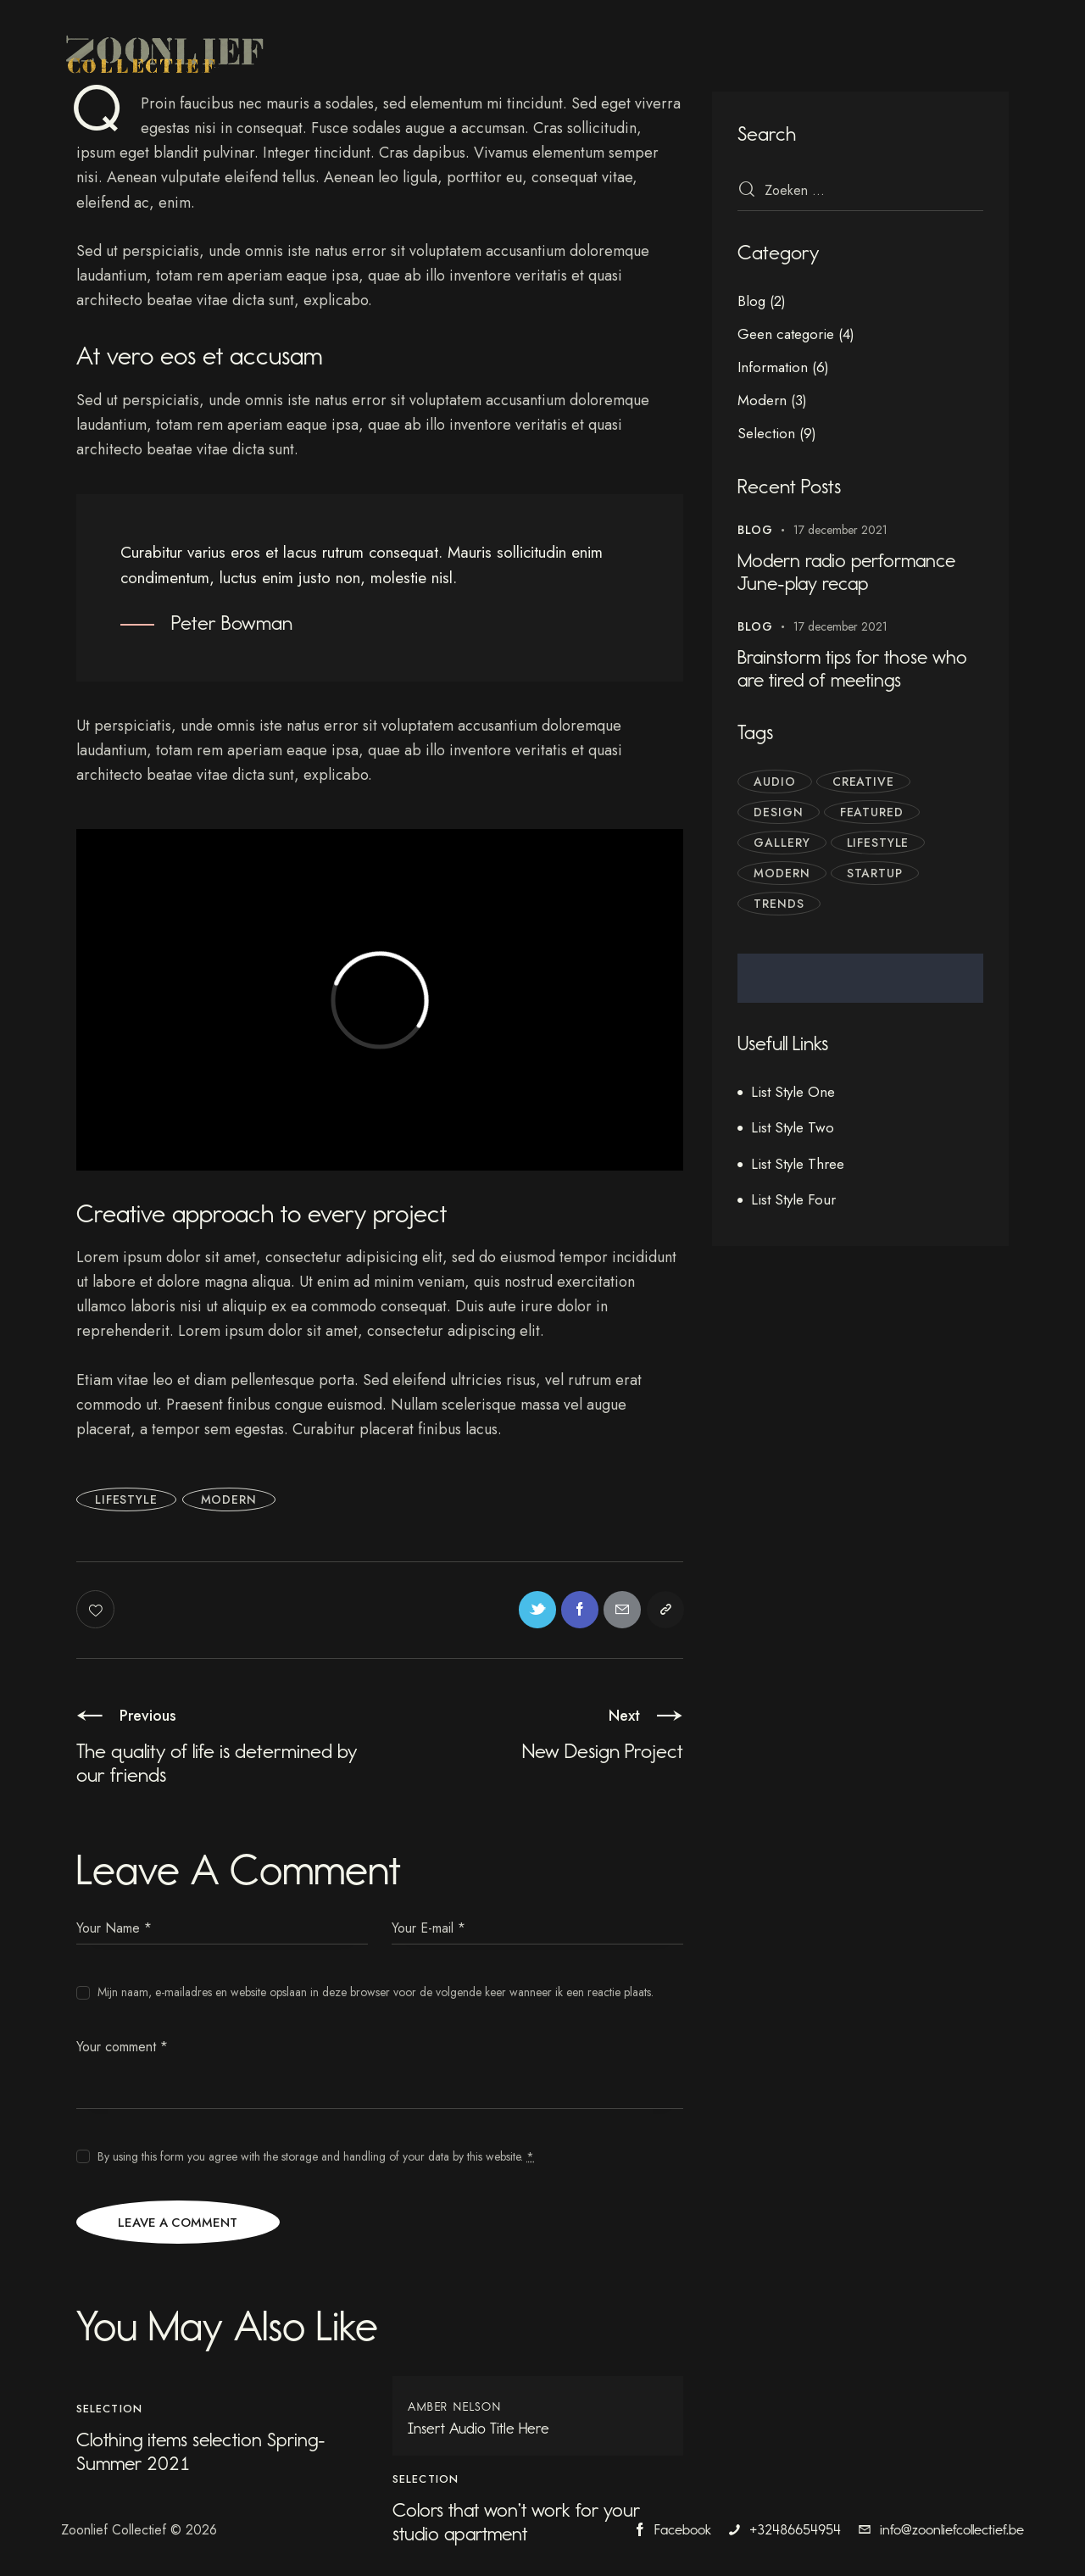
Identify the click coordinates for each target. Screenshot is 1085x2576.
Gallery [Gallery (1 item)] (782, 845)
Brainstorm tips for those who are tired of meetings (857, 671)
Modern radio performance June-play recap (852, 573)
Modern (229, 1499)
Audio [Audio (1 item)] (775, 784)
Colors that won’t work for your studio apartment (520, 2525)
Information (772, 367)
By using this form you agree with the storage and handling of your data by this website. (315, 2158)
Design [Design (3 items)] (779, 814)
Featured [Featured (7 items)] (875, 814)
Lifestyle (126, 1499)
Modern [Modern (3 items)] (782, 875)
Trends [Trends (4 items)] (779, 906)
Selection (109, 2412)
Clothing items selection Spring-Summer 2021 (205, 2455)
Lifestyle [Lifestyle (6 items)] (881, 845)
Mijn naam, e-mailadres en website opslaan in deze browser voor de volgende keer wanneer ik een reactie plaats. (375, 1993)
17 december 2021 (840, 529)
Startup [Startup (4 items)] (877, 875)
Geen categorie (785, 334)
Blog (751, 301)
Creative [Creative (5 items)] (866, 784)
